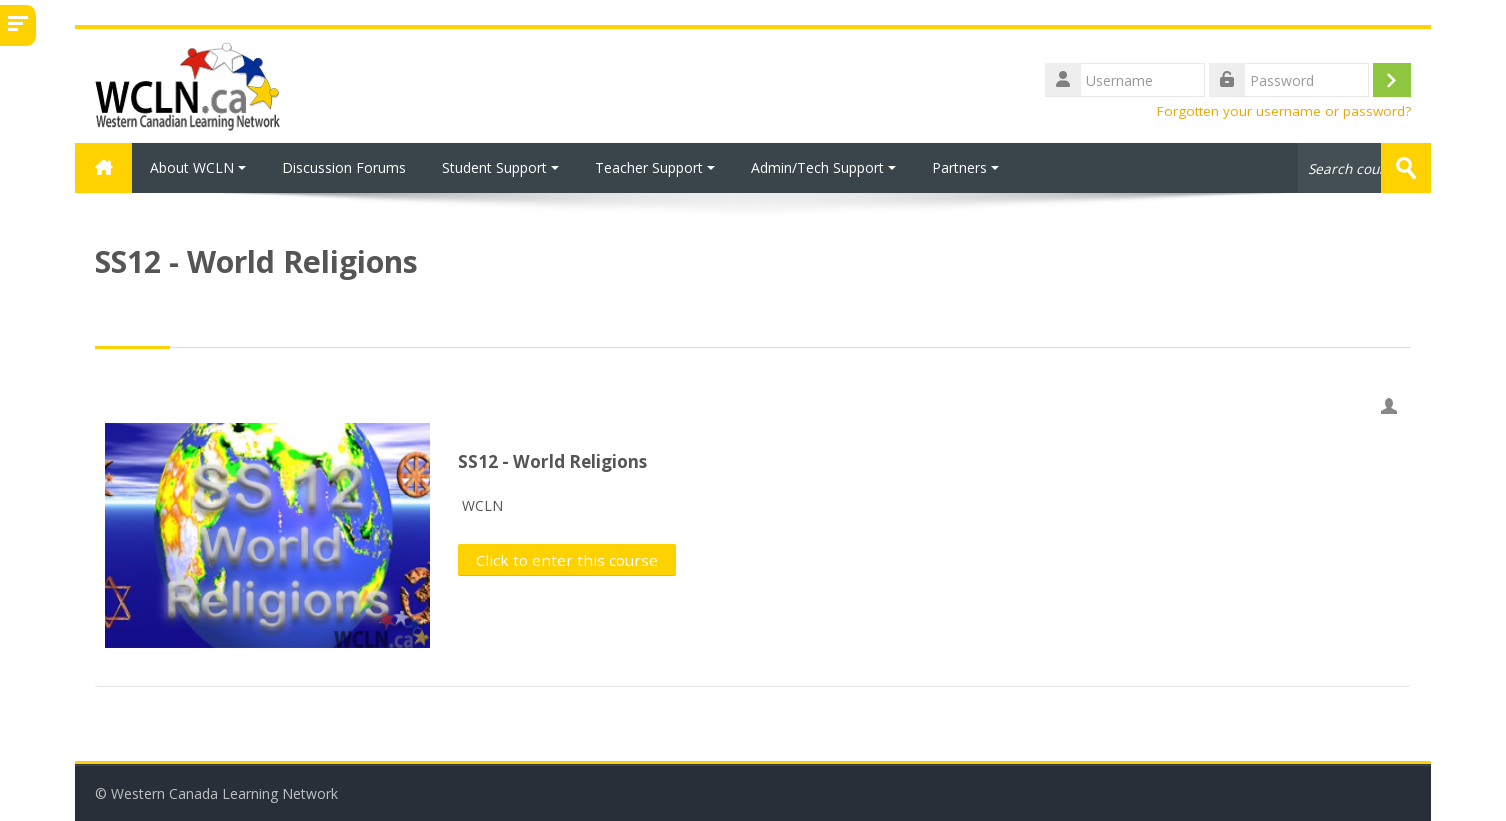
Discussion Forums (344, 167)
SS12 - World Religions (552, 461)
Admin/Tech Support (823, 167)
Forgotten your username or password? (1284, 111)
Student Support (500, 167)
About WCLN (198, 167)
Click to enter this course (567, 560)
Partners (965, 167)
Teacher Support (655, 167)
